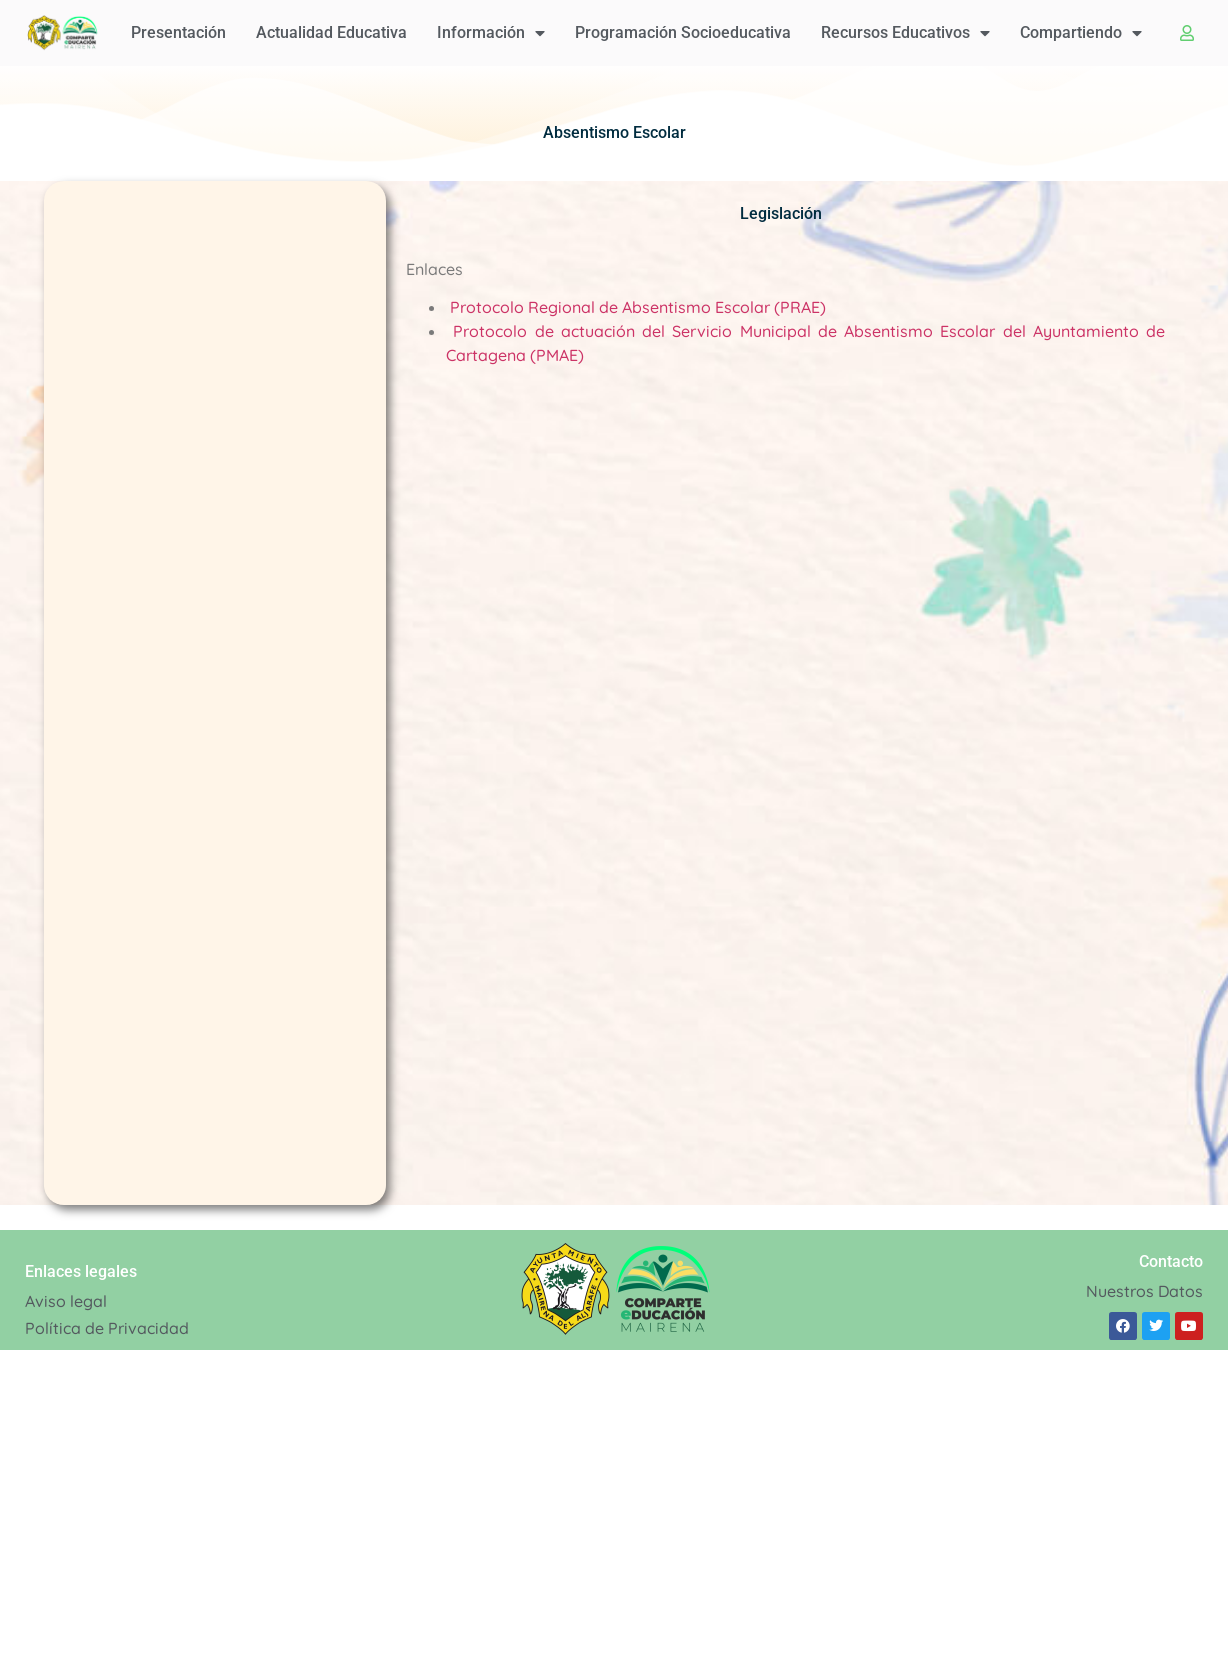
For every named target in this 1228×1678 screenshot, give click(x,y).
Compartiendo (1081, 33)
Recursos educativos (905, 33)
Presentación (178, 32)
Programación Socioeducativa (683, 32)
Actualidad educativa (331, 32)
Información (491, 33)
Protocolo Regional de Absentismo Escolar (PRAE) (638, 307)
